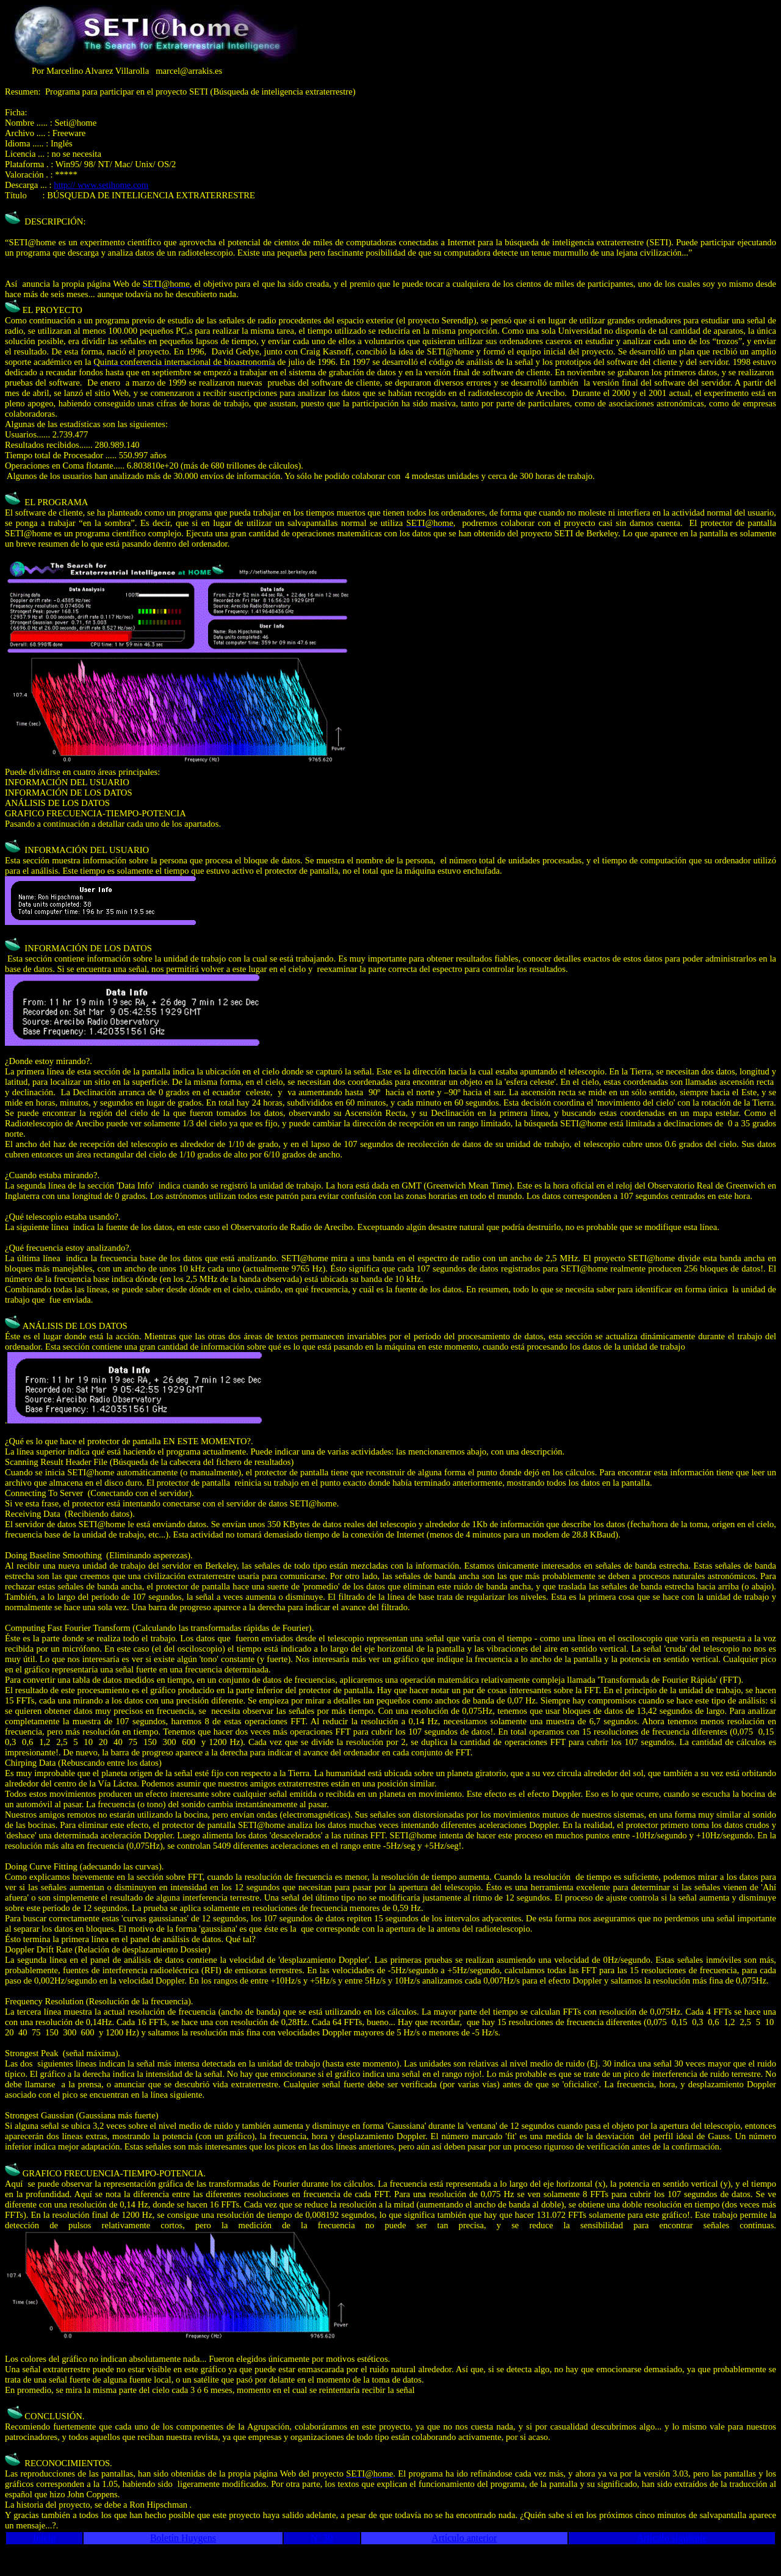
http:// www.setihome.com (101, 185)
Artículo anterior (464, 2538)
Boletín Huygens (183, 2538)
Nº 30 (322, 2538)
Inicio (44, 2538)
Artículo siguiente (671, 2538)
